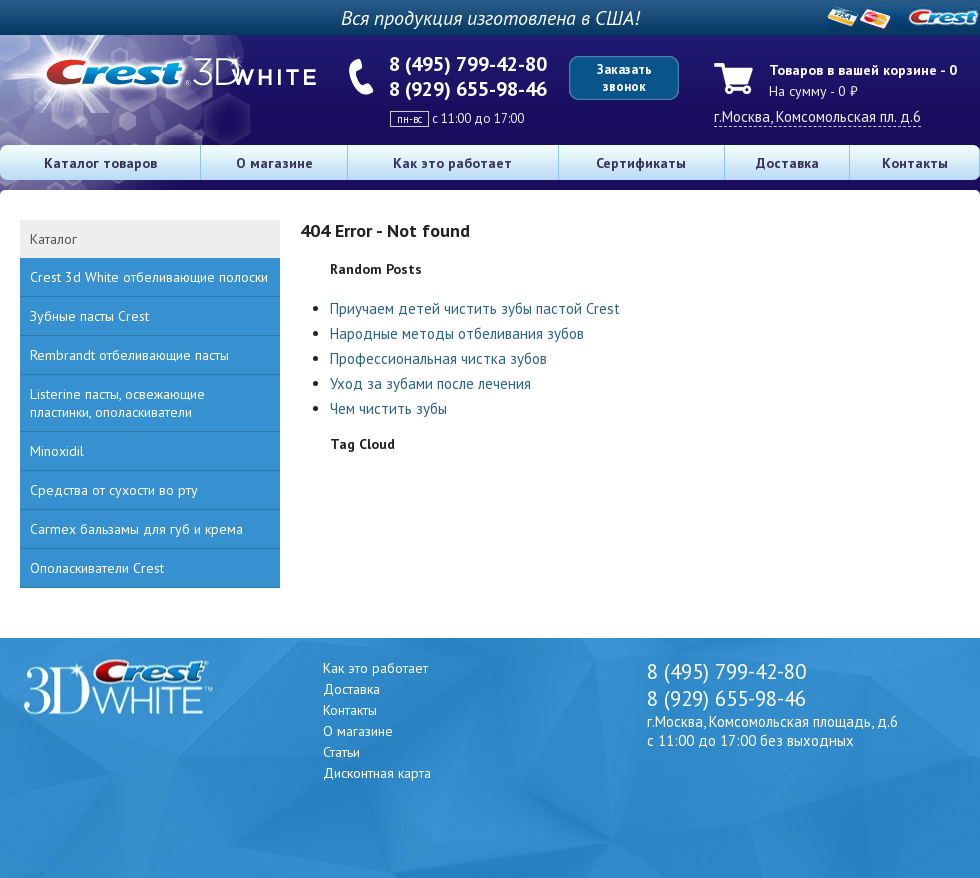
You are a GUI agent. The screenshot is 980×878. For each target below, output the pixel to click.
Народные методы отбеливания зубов (457, 333)
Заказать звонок (624, 78)
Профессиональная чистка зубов (438, 358)
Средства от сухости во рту (114, 490)
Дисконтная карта (377, 773)
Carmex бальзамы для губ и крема (136, 529)
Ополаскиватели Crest (97, 568)
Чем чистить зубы (388, 408)
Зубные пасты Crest (89, 316)
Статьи (341, 752)
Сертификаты (641, 163)
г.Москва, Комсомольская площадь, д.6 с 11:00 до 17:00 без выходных (772, 731)
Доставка (787, 163)
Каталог (53, 239)
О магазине (274, 163)
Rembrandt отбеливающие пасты (129, 355)
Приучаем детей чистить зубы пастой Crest (475, 308)
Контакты (915, 163)
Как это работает (452, 163)
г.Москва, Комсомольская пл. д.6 (817, 116)
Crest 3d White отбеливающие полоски (149, 277)
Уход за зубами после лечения (430, 383)
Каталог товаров (100, 163)
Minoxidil (57, 451)
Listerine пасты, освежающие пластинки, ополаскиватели (117, 403)
